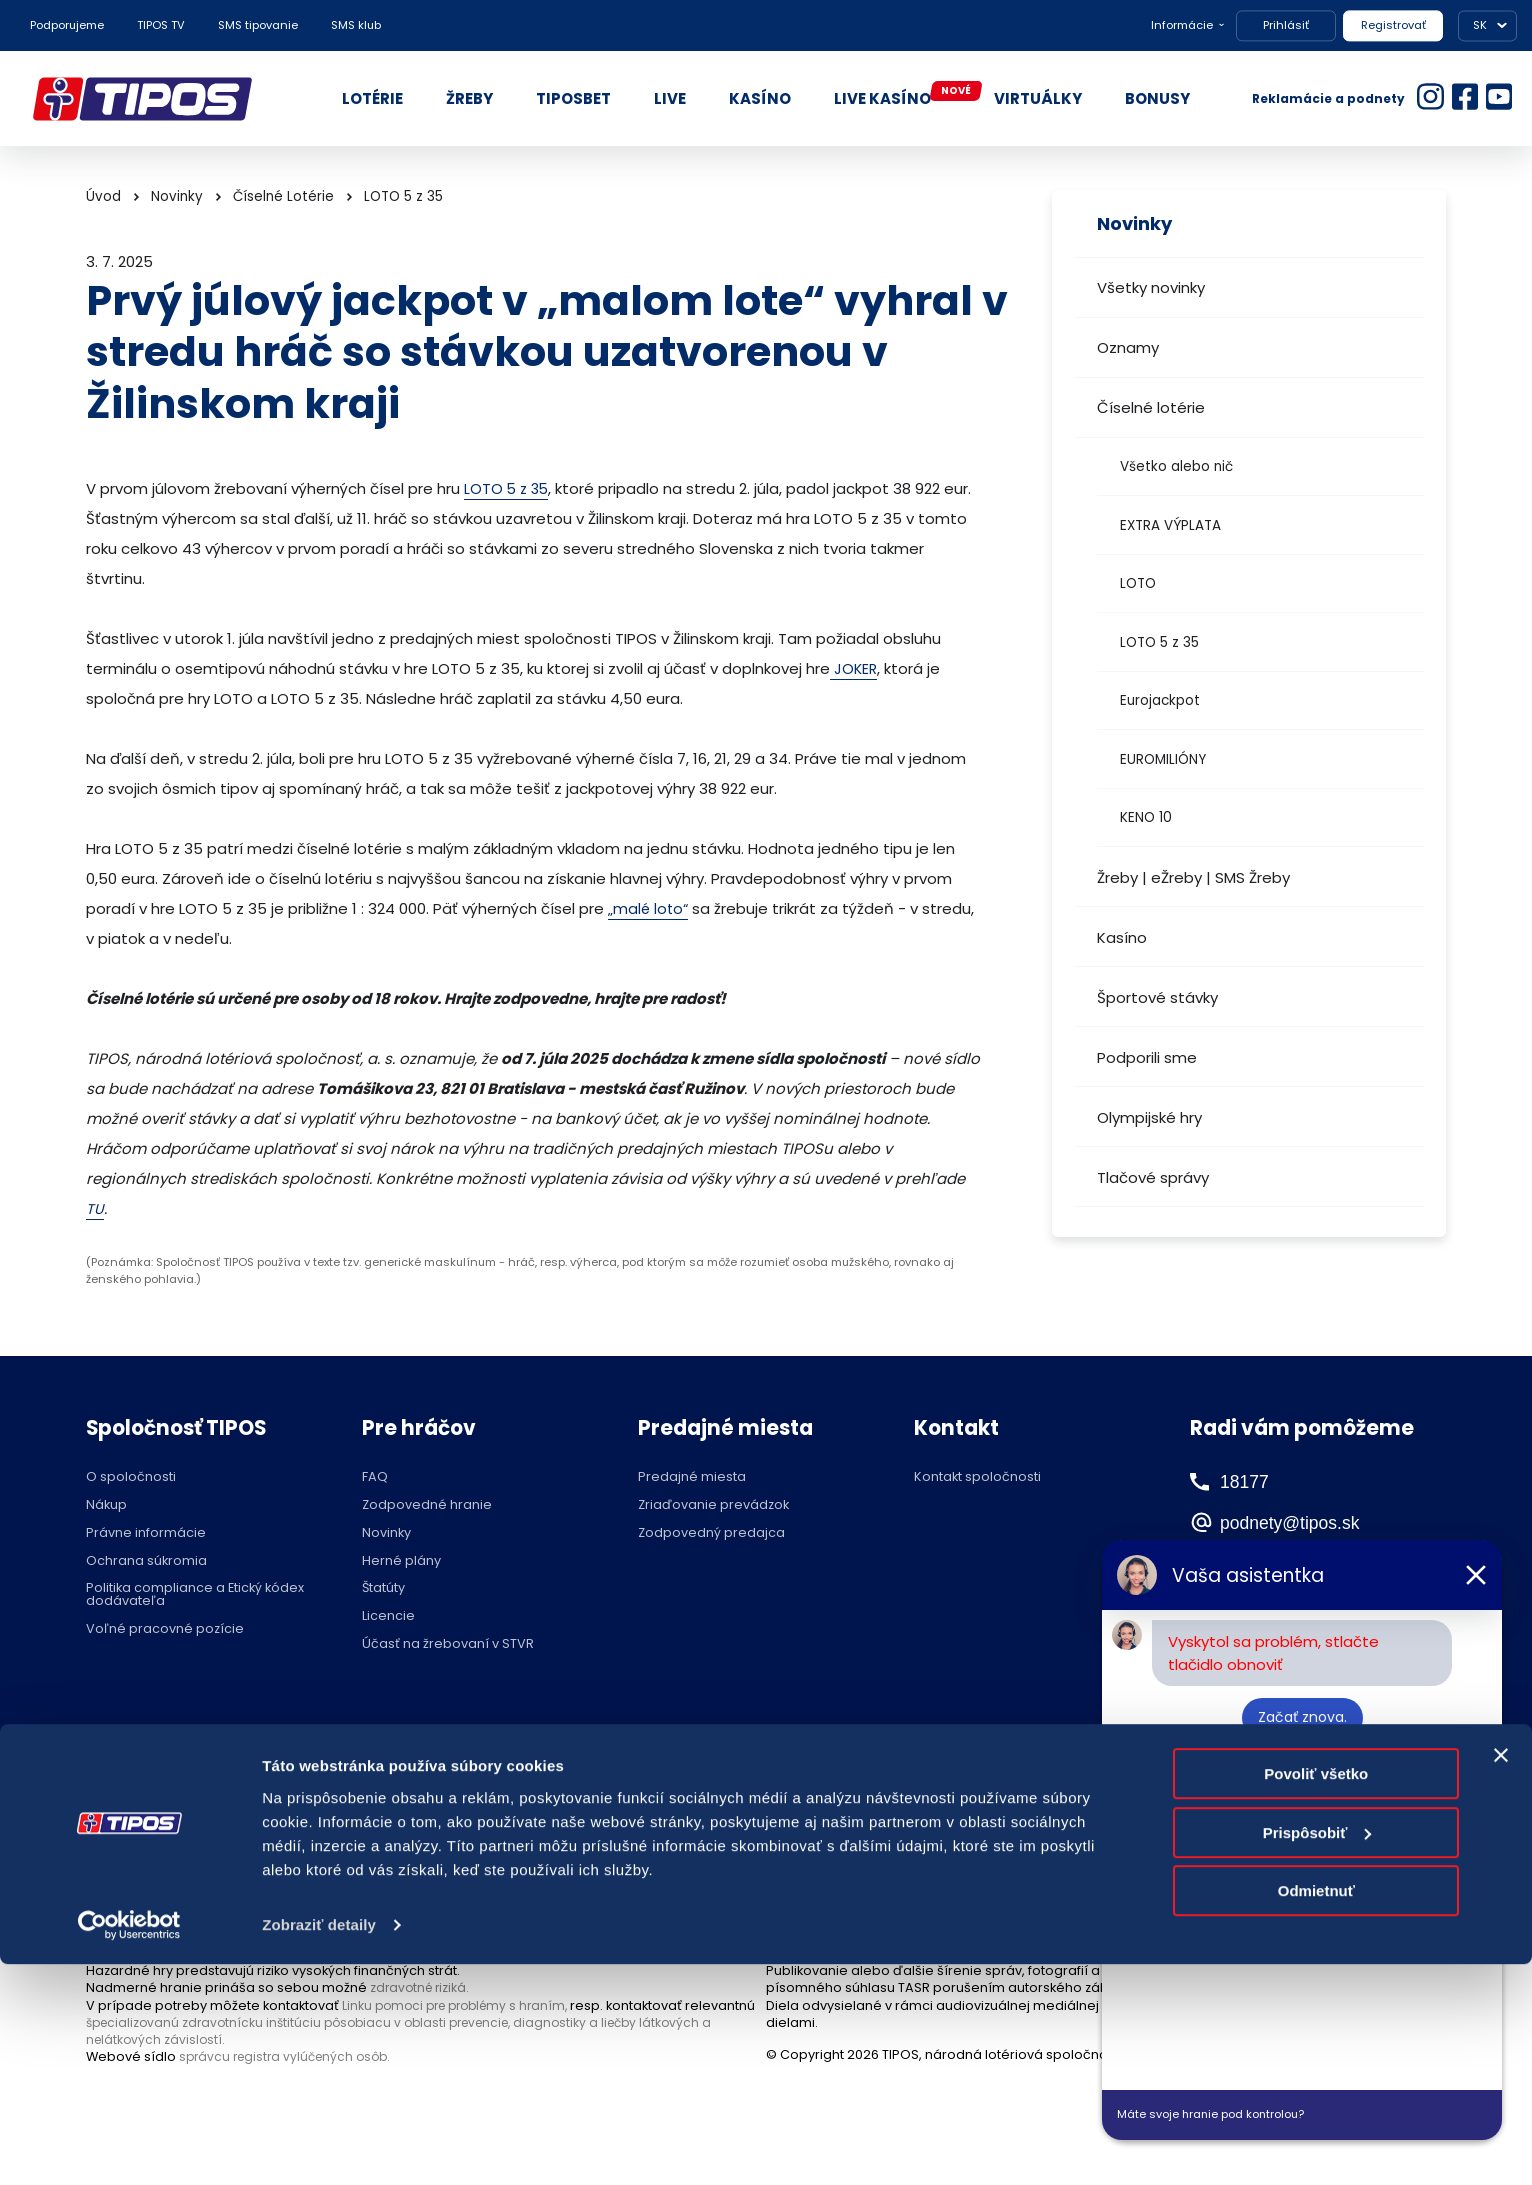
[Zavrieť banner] (1501, 1977)
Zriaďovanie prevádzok (713, 1505)
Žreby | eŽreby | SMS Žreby (1193, 877)
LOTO (1138, 583)
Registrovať (1393, 25)
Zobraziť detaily (319, 2145)
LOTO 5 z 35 (1159, 642)
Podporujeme (67, 25)
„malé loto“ (649, 908)
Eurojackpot (1160, 700)
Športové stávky (1157, 997)
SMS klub (356, 25)
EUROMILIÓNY (1163, 759)
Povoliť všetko (1316, 1995)
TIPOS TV (161, 25)
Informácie (1182, 25)
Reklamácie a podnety (1328, 98)
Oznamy (1128, 347)
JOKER (854, 668)
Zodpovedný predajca (711, 1533)
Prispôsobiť (1317, 2053)
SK (1480, 25)
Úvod (103, 196)
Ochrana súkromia (146, 1561)
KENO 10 (1146, 817)
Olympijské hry (1149, 1117)
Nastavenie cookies (716, 1775)
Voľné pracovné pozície (165, 1629)
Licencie (388, 1616)
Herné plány (401, 1561)
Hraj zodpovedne (187, 1775)
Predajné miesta (692, 1477)
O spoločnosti (131, 1477)
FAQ (375, 1477)
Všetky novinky (1151, 287)
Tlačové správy (1153, 1177)
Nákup (106, 1505)
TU (95, 1208)
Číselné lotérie (1151, 407)
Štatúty (383, 1588)
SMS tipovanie (258, 25)
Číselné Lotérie (283, 196)
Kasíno (1122, 937)
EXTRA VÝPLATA (1170, 525)
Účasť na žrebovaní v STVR (448, 1644)
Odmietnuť (1316, 2112)
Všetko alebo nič (1176, 466)
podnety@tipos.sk (1311, 1522)
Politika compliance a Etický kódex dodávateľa (195, 1595)
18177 (1245, 1481)
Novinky (177, 196)
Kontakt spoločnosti (977, 1477)
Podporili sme (1147, 1057)
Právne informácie (146, 1533)
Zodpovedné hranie (427, 1505)
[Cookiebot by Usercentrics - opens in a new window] (129, 2146)
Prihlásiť (1286, 25)
